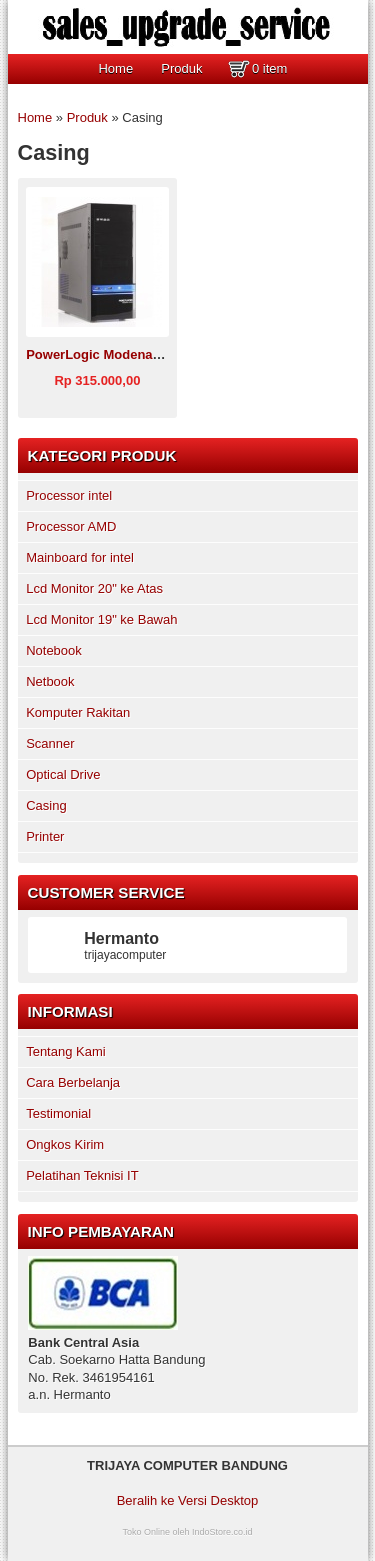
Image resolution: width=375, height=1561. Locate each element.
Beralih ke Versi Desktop (188, 1500)
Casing (46, 805)
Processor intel (69, 495)
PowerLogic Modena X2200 (110, 354)
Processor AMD (71, 526)
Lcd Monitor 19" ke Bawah (101, 619)
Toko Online (146, 1532)
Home (115, 68)
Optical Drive (63, 774)
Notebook (54, 650)
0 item (269, 68)
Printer (45, 836)
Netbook (50, 681)
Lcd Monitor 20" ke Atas (94, 588)
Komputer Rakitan (78, 712)
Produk (181, 68)
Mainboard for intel (80, 557)
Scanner (50, 743)
